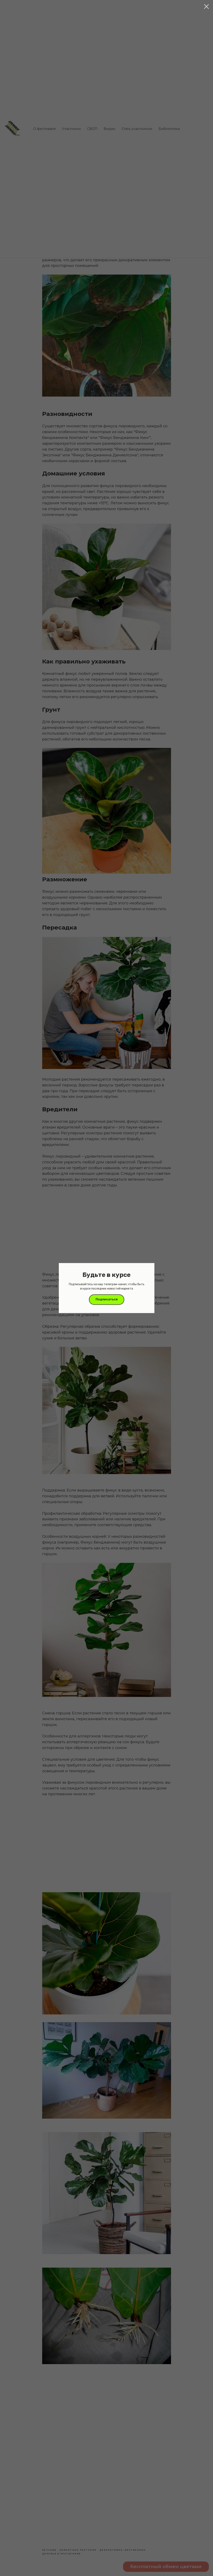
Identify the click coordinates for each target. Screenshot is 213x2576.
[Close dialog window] (206, 6)
